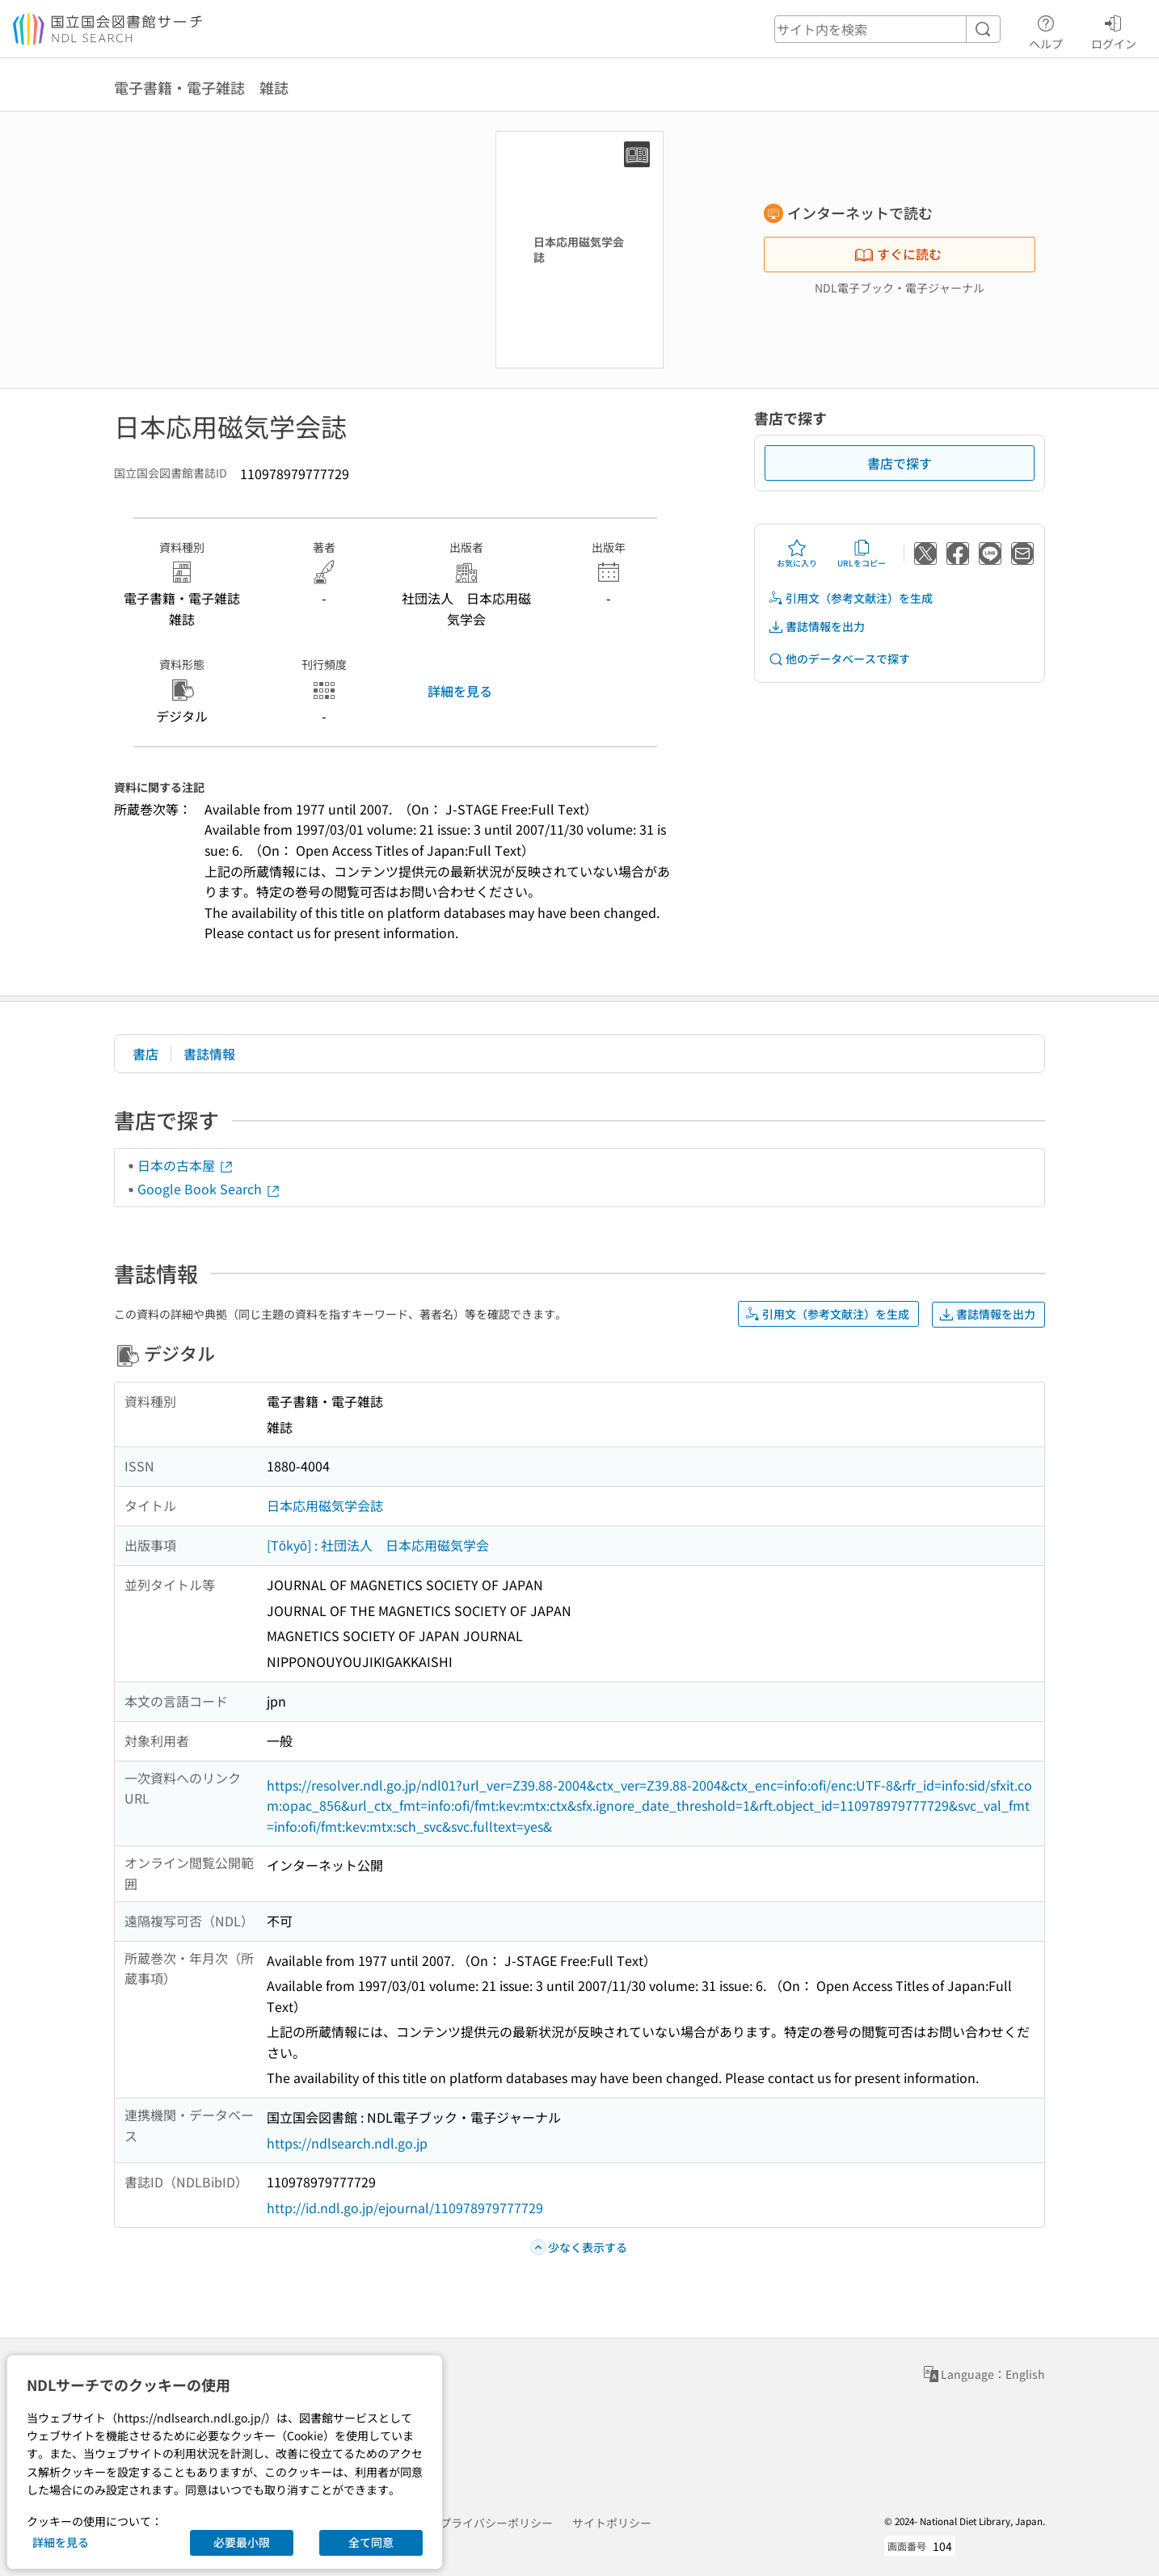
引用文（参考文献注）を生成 (850, 598)
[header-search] (887, 29)
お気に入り (797, 553)
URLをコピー (861, 553)
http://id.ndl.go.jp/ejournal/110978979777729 (405, 2207)
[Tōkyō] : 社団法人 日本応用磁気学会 (378, 1545)
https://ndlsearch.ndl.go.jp (347, 2143)
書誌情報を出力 (816, 626)
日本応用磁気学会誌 (325, 1505)
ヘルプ (1046, 30)
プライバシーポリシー (496, 2523)
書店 (145, 1053)
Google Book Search (209, 1188)
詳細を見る (460, 691)
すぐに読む (898, 253)
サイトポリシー (611, 2523)
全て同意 (371, 2542)
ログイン (1113, 30)
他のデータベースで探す (839, 658)
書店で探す (899, 463)
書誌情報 (209, 1053)
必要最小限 (241, 2542)
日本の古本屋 (185, 1165)
